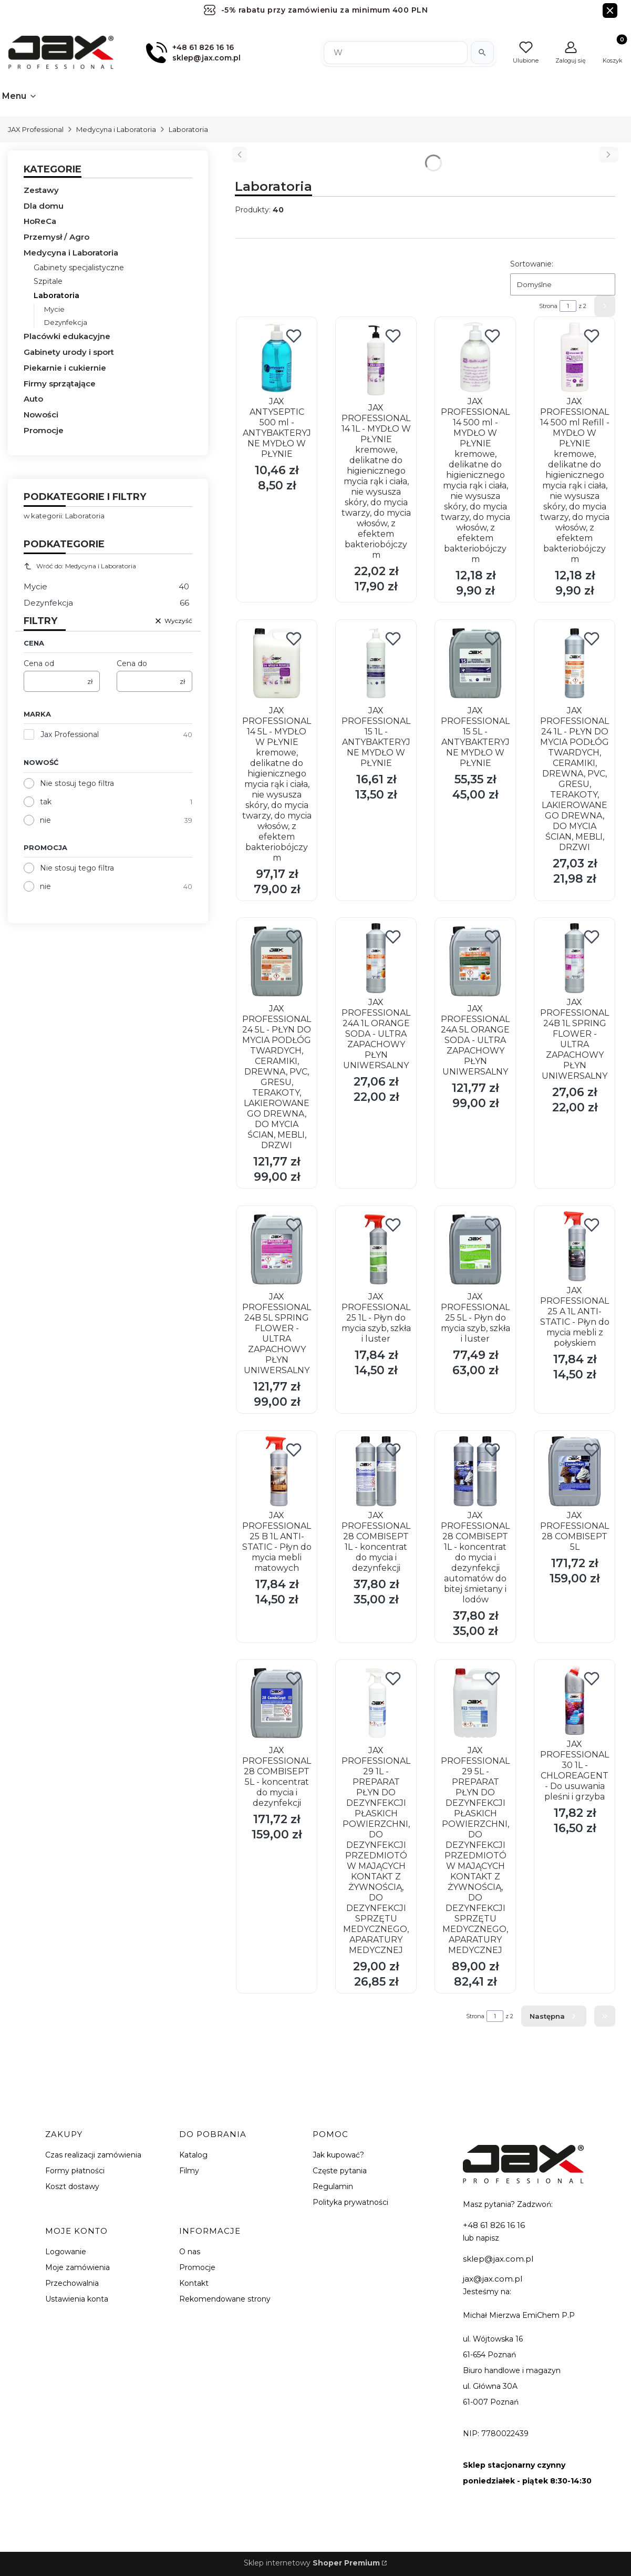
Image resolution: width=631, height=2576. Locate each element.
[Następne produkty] (553, 2016)
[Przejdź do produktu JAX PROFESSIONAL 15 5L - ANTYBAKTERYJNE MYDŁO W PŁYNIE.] (475, 663)
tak (45, 801)
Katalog (193, 2155)
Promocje (44, 430)
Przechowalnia (72, 2283)
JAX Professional (36, 129)
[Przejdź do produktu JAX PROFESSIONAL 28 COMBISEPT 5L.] (574, 1471)
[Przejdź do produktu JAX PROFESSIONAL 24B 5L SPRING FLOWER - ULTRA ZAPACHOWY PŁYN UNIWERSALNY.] (277, 1249)
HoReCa (40, 221)
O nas (189, 2251)
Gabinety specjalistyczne (79, 267)
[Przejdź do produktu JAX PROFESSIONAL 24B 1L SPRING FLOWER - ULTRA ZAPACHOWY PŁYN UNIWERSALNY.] (574, 958)
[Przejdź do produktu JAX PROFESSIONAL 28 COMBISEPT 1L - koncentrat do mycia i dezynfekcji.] (376, 1471)
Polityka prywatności (350, 2202)
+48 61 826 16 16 (494, 2225)
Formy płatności (75, 2170)
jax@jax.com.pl (492, 2279)
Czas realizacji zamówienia (93, 2155)
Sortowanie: (531, 264)
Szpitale (48, 281)
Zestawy (41, 190)
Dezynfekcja (65, 322)
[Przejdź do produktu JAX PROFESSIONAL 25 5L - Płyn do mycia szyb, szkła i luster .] (475, 1249)
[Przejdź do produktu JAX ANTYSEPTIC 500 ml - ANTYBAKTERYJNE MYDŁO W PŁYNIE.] (277, 357)
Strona (548, 306)
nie (45, 820)
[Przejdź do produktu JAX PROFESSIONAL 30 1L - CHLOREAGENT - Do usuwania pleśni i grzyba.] (574, 1700)
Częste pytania (340, 2170)
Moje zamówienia (77, 2267)
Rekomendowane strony (225, 2299)
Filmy (189, 2170)
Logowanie (65, 2251)
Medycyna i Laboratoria (116, 129)
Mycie (54, 309)
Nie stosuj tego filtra (77, 783)
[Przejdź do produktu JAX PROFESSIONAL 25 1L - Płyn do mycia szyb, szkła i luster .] (376, 1249)
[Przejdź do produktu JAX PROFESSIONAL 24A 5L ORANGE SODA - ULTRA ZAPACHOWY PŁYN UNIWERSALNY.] (475, 961)
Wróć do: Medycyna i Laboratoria (80, 566)
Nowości (41, 415)
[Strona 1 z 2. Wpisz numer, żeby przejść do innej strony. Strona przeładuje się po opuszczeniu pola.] (568, 306)
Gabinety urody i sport (69, 352)
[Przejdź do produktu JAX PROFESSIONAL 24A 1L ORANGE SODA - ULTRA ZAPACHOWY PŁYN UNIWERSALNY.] (376, 958)
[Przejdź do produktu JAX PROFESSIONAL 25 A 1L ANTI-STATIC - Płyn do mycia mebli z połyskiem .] (574, 1246)
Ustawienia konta (76, 2299)
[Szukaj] (482, 52)
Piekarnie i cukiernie (65, 368)
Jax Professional (69, 734)
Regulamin (333, 2186)
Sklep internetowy (312, 2563)
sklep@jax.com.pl (498, 2259)
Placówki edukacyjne (67, 336)
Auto (33, 399)
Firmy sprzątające (60, 384)
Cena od (39, 663)
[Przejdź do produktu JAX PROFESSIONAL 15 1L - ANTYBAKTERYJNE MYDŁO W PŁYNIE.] (376, 663)
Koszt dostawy (72, 2186)
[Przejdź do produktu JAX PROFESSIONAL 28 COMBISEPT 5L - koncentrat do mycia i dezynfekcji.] (277, 1703)
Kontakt (194, 2283)
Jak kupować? (338, 2155)
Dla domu (44, 206)
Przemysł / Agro (56, 237)
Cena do (132, 663)
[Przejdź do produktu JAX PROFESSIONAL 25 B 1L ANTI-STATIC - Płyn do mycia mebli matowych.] (277, 1471)
